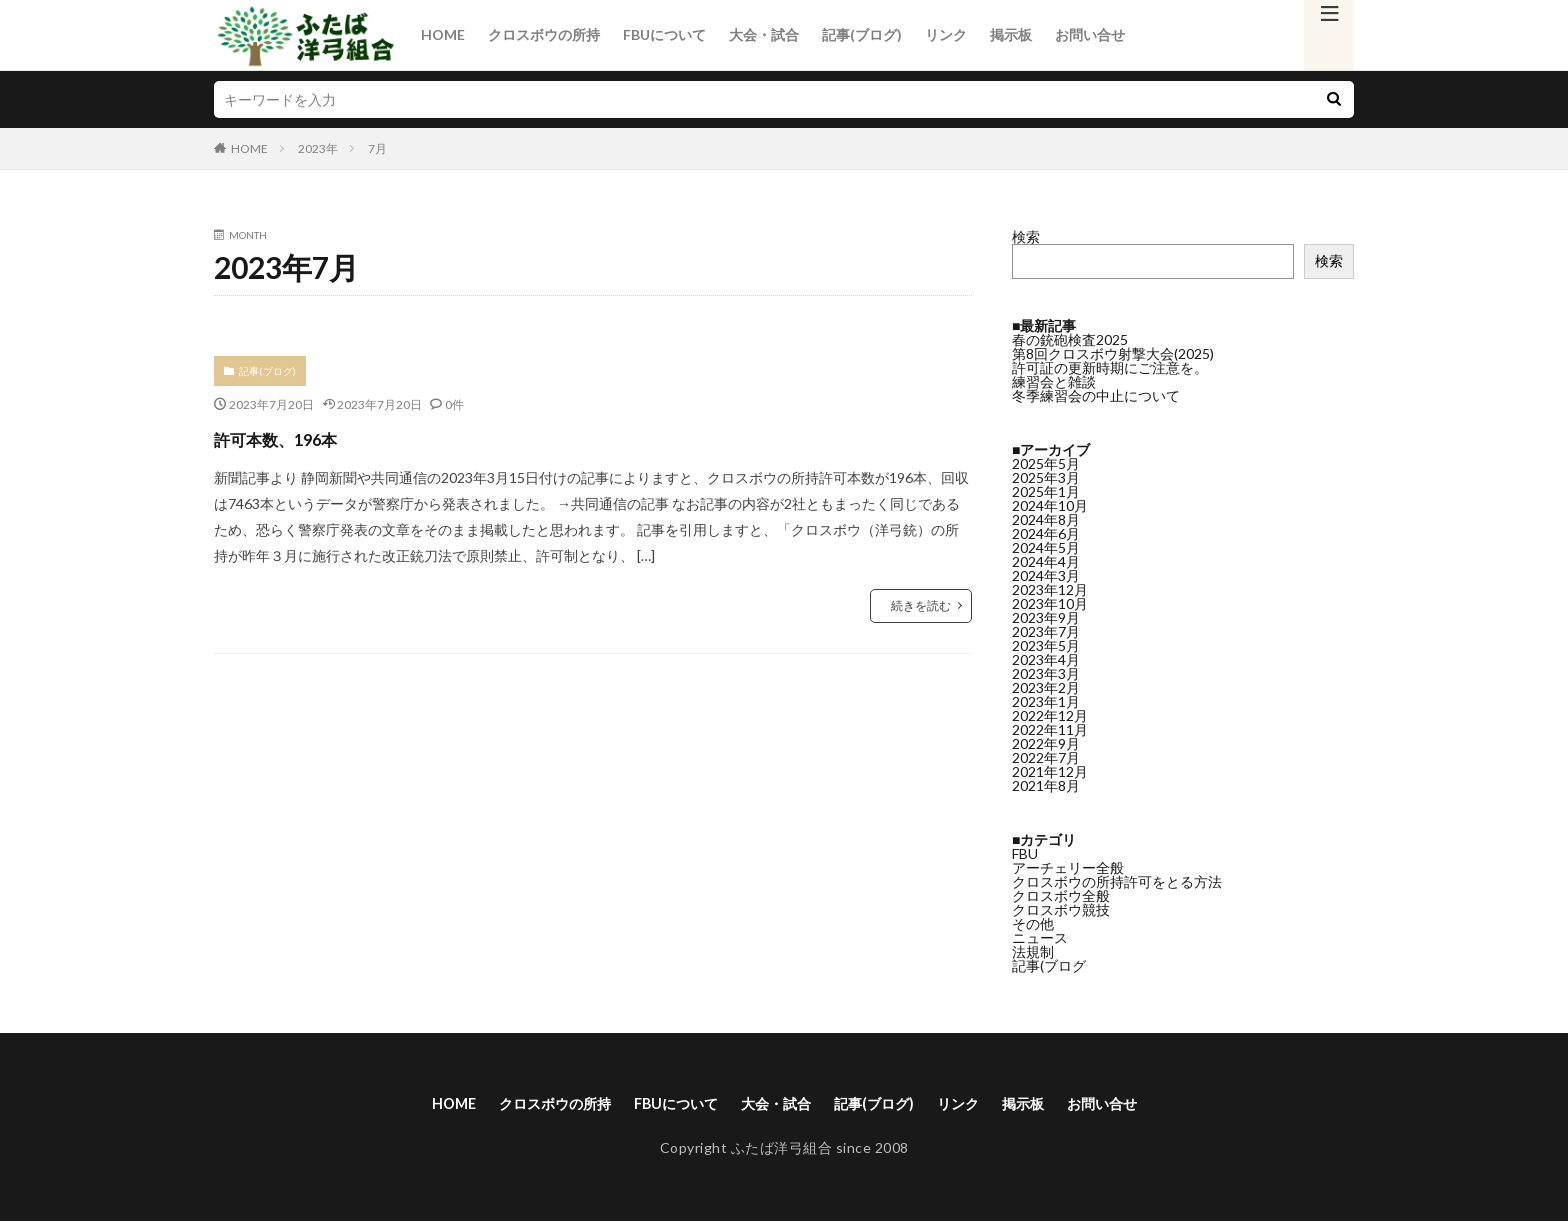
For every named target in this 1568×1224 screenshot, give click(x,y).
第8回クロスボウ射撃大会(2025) (1113, 353)
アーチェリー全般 (1068, 850)
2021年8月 (1046, 768)
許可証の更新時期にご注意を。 (1110, 367)
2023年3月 (1046, 656)
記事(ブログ (1049, 948)
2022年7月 (1046, 740)
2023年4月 (1046, 642)
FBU (1025, 836)
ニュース (1040, 920)
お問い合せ (1090, 34)
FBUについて (664, 34)
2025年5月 (1046, 446)
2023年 (318, 148)
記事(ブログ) (862, 34)
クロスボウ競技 (1061, 892)
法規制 (1033, 934)
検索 (1026, 236)
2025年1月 (1046, 474)
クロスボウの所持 (544, 34)
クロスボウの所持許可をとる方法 (1117, 864)
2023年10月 (1050, 586)
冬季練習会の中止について (1096, 395)
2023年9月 (1046, 600)
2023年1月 (1046, 684)
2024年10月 (1050, 488)
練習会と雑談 (1054, 381)
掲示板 (1011, 34)
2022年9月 (1046, 726)
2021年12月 (1050, 754)
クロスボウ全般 (1061, 878)
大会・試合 (764, 34)
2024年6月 (1046, 516)
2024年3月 (1046, 558)
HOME (443, 34)
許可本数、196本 (307, 436)
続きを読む (921, 605)
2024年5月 (1046, 530)
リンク (946, 34)
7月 (377, 148)
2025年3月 (1046, 460)
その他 (1033, 906)
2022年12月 (1050, 698)
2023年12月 (1050, 572)
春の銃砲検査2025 (1070, 339)
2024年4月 (1046, 544)
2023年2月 (1046, 670)
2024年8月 (1046, 502)
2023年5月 (1046, 628)
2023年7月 (1046, 614)
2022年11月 (1050, 712)
